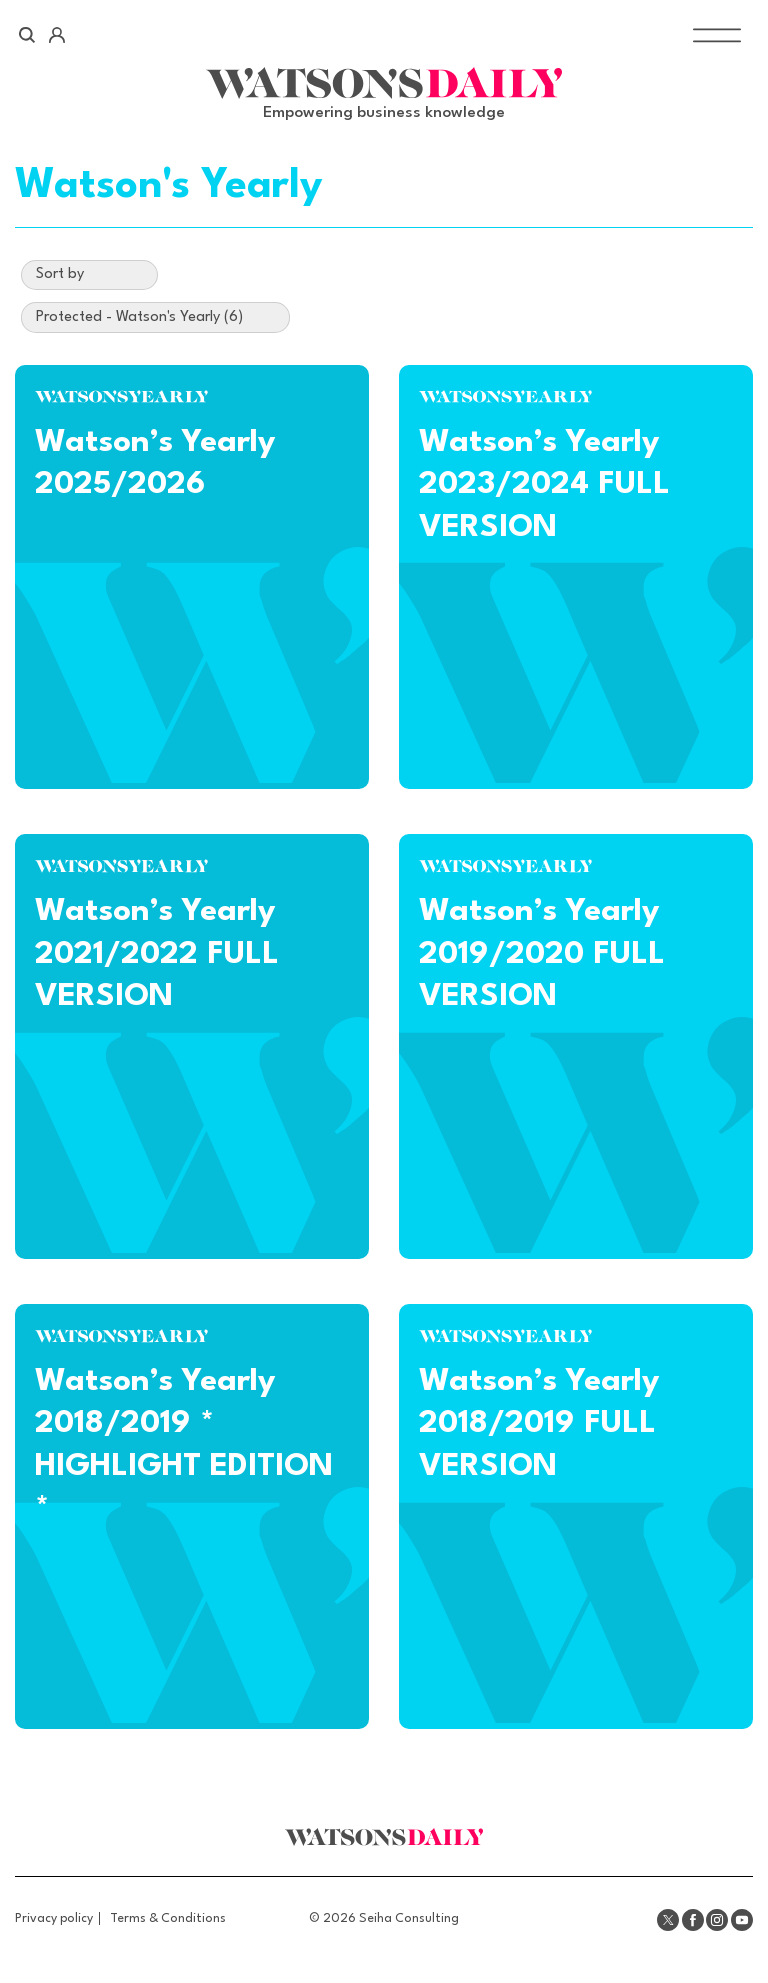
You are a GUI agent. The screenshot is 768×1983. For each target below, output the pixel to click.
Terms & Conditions (168, 1918)
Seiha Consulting (409, 1918)
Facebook (693, 1920)
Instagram (717, 1920)
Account (56, 35)
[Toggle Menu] (717, 35)
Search (27, 35)
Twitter (668, 1920)
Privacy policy (54, 1918)
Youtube (742, 1920)
